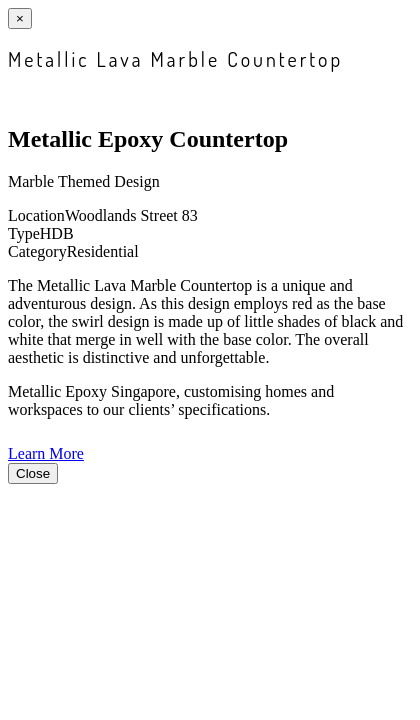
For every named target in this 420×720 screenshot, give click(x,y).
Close (33, 473)
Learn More (46, 453)
